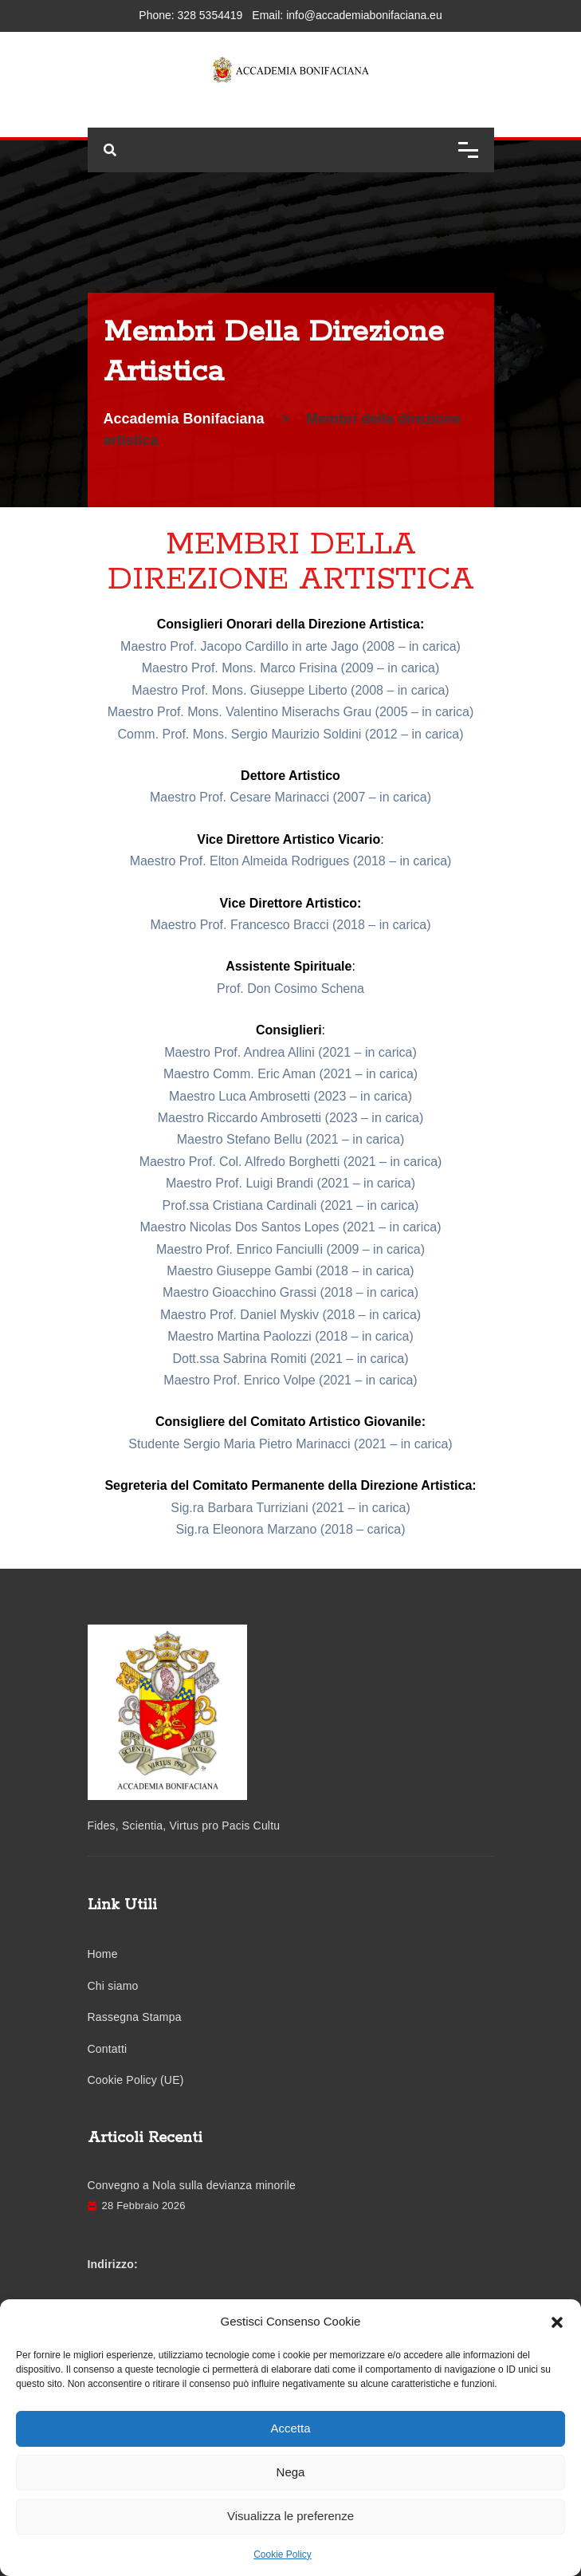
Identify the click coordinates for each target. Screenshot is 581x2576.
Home (103, 1954)
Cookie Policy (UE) (136, 2080)
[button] (557, 2322)
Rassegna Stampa (135, 2017)
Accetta (290, 2428)
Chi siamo (113, 1985)
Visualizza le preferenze (290, 2516)
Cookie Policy (282, 2554)
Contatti (108, 2048)
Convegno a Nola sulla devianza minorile (192, 2185)
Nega (291, 2472)
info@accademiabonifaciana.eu (364, 15)
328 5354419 (210, 15)
